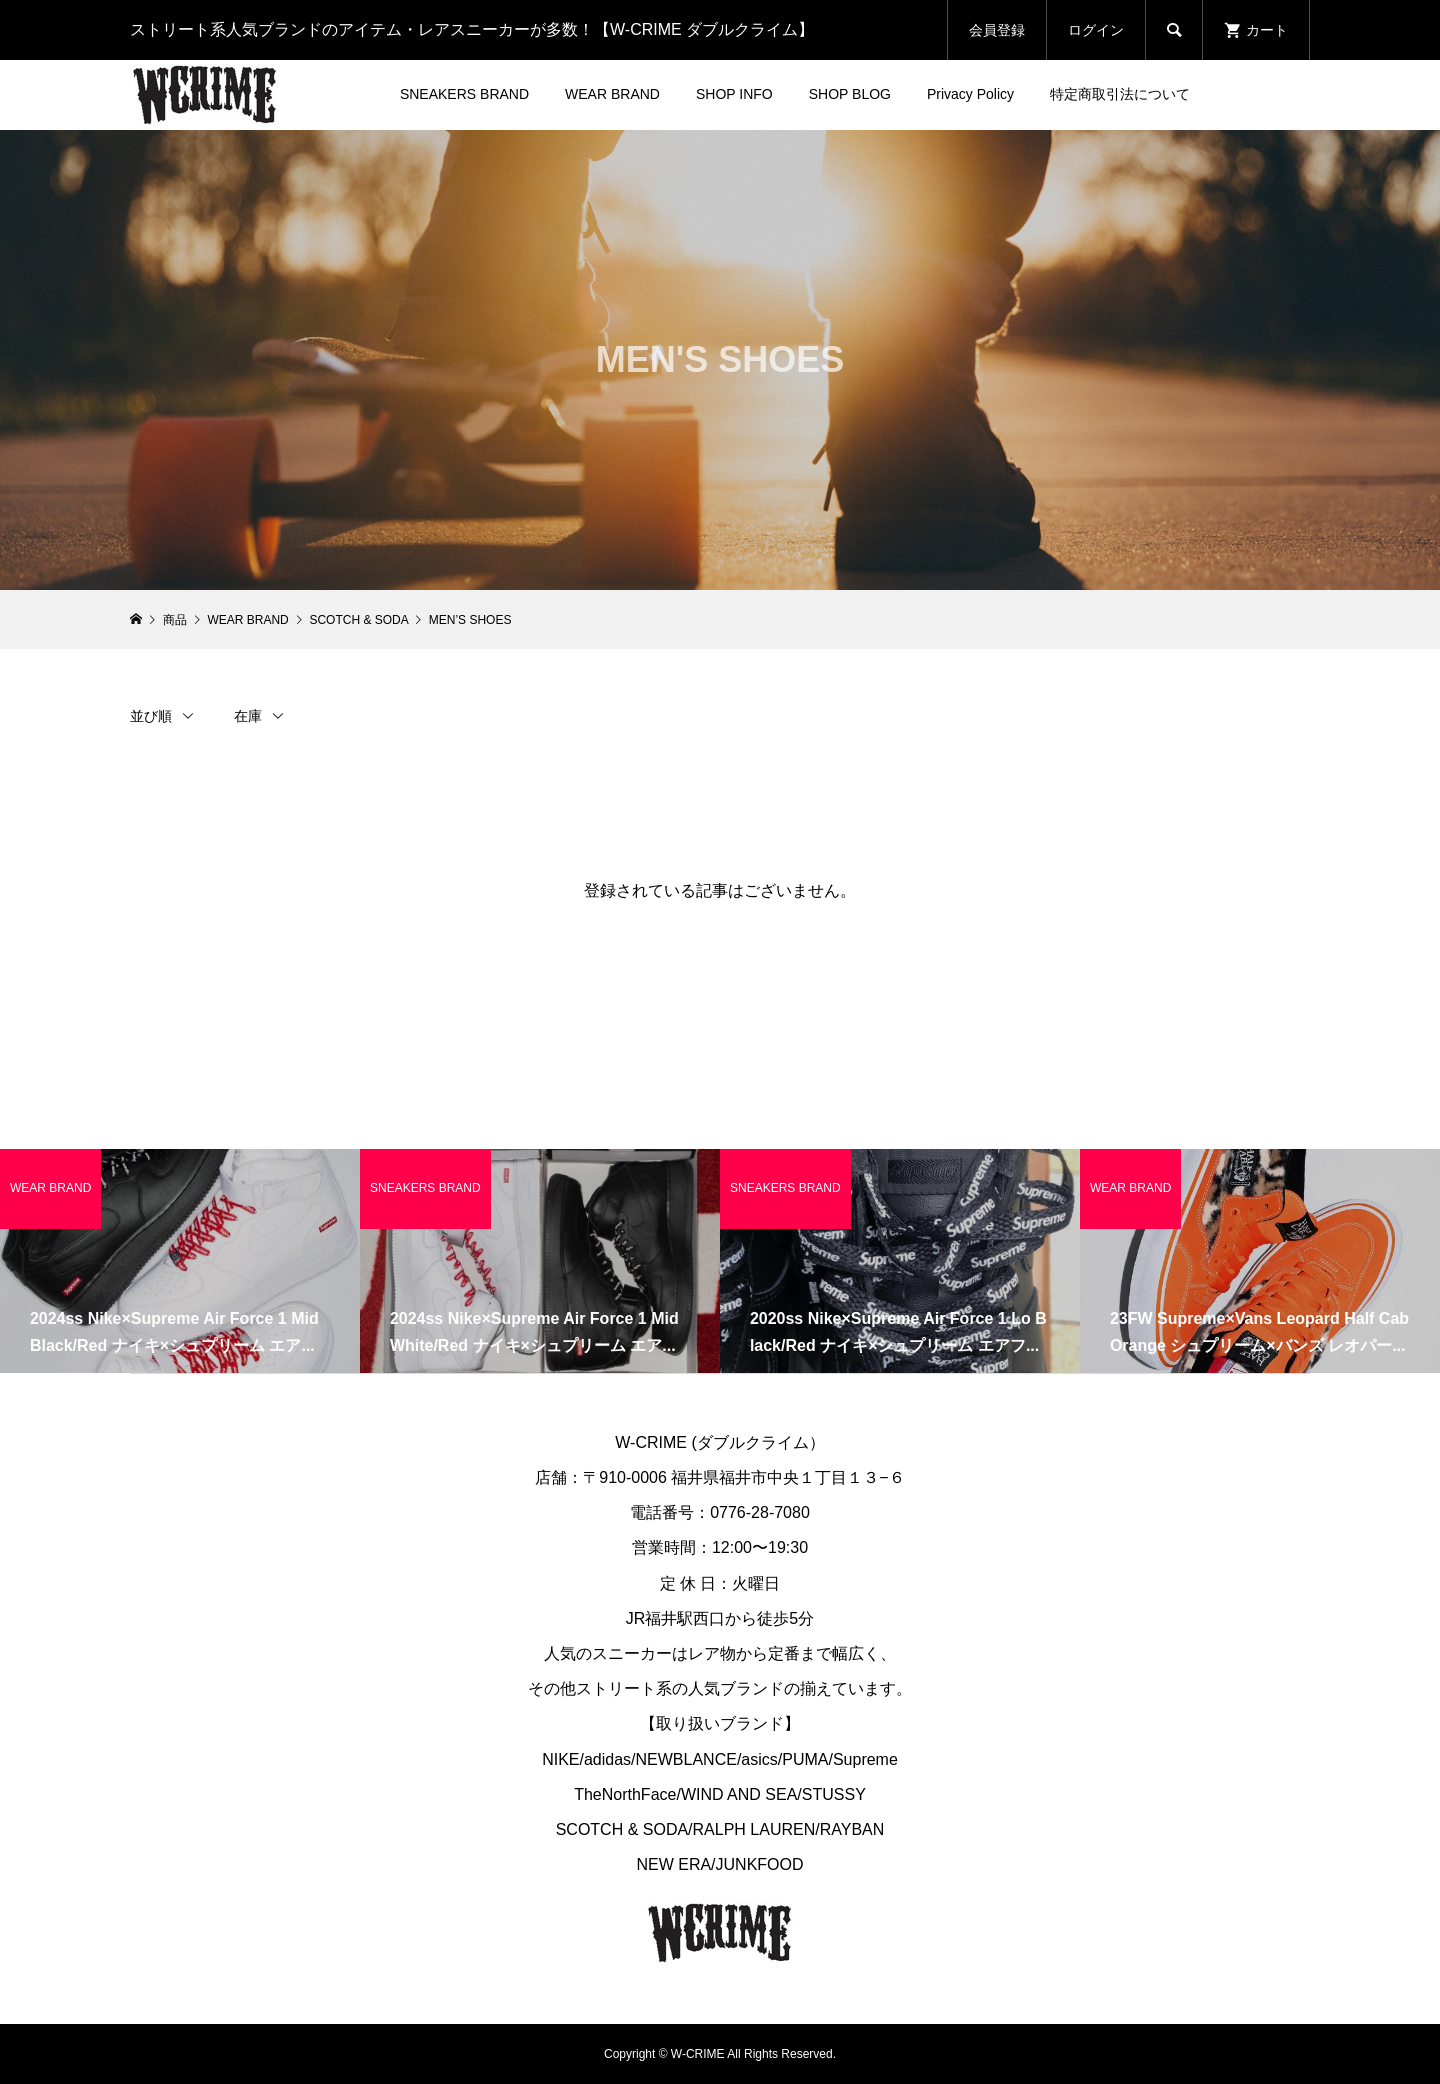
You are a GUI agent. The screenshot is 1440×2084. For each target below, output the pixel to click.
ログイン (1096, 30)
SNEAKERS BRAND (464, 94)
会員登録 (997, 30)
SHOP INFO (734, 94)
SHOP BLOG (850, 94)
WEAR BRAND (612, 94)
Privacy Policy (970, 94)
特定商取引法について (1120, 94)
